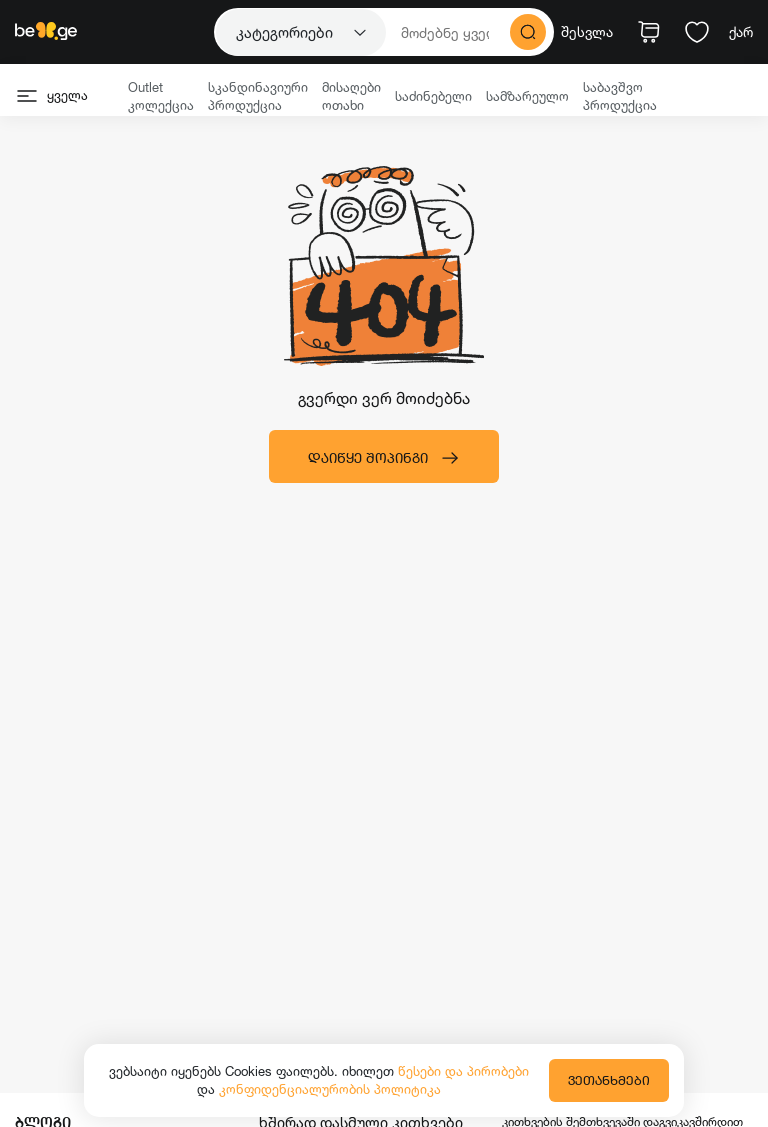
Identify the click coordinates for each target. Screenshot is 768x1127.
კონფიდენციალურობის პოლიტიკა (330, 1089)
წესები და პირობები (463, 1071)
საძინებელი (433, 96)
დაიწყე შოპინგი (384, 458)
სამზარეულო (527, 96)
